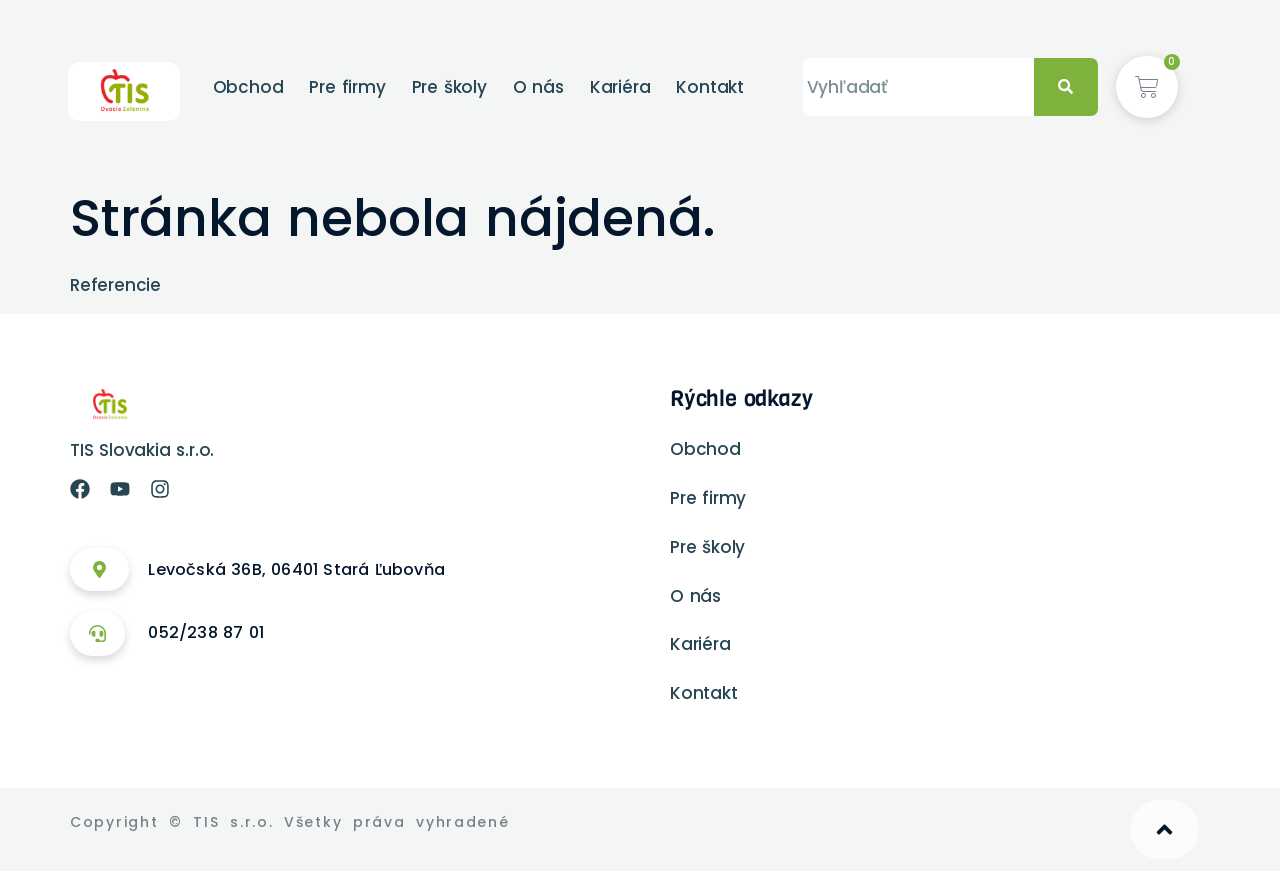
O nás (538, 87)
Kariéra (620, 87)
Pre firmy (347, 87)
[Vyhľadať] (1066, 87)
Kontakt (710, 87)
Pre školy (449, 87)
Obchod (248, 87)
